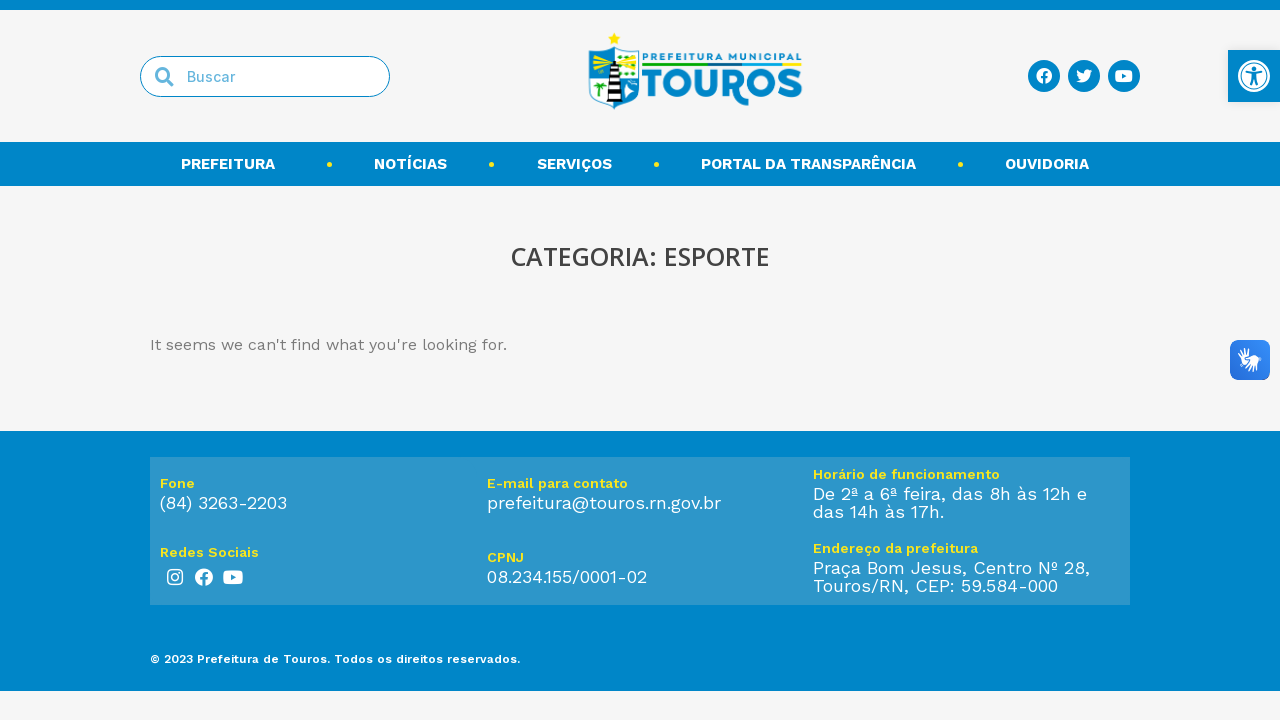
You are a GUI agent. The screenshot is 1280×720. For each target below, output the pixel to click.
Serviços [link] (574, 164)
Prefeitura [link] (233, 164)
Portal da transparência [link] (808, 164)
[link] (1254, 76)
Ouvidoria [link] (1052, 164)
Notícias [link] (410, 164)
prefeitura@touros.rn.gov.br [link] (604, 502)
